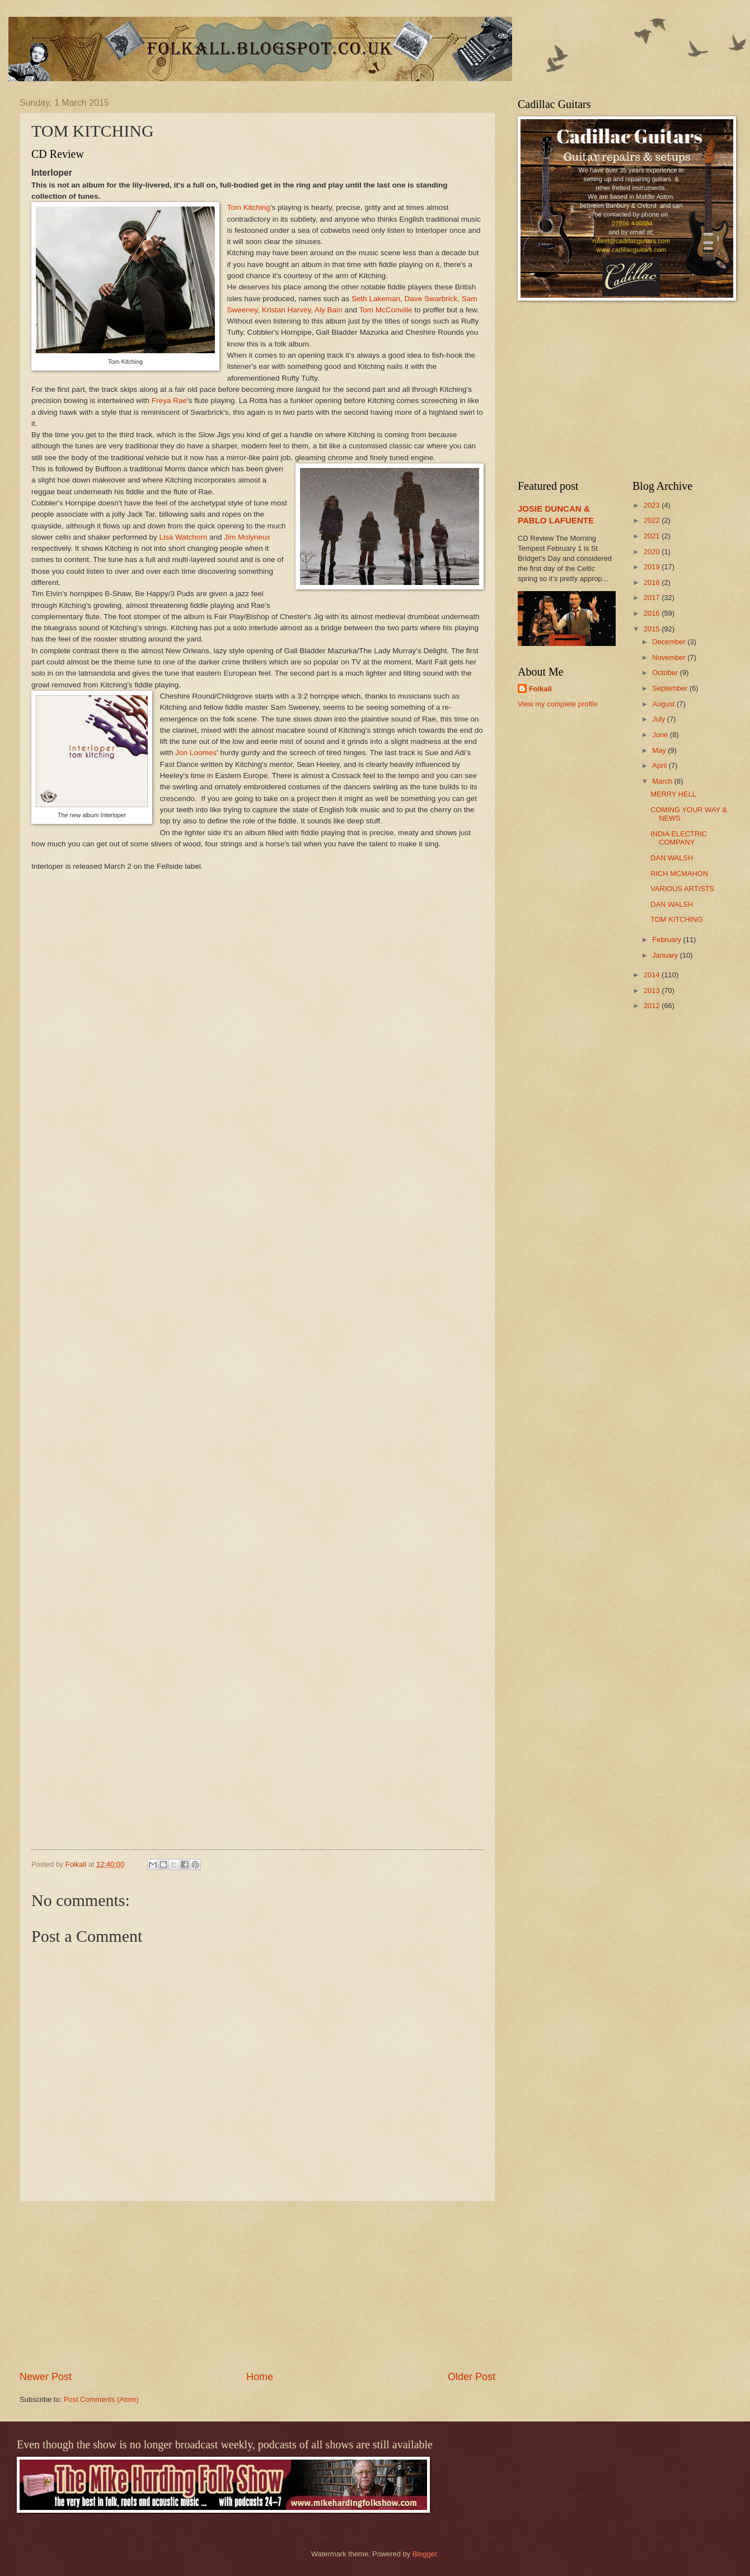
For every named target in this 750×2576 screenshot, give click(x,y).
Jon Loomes (196, 752)
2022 (653, 520)
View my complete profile (558, 704)
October (665, 672)
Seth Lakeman (374, 298)
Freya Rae (169, 400)
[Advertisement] (257, 2286)
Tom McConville (385, 310)
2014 (653, 975)
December (669, 642)
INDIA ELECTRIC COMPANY (678, 838)
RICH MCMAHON (679, 873)
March (663, 781)
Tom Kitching (248, 207)
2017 (653, 597)
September (671, 688)
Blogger (424, 2554)
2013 (653, 990)
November (669, 657)
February (667, 939)
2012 (653, 1005)
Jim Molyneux (247, 537)
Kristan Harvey (286, 310)
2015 (653, 629)
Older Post (471, 2376)
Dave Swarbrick (431, 298)
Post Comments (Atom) (101, 2399)
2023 (653, 505)
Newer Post (46, 2376)
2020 (653, 551)
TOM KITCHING (676, 919)
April (660, 765)
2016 (653, 613)
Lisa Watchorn (183, 537)
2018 (653, 582)
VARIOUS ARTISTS (682, 888)
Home (259, 2376)
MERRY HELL (673, 794)
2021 (653, 536)
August (664, 704)
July (659, 719)
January (665, 955)
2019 (653, 567)
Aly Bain (329, 310)
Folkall (540, 689)
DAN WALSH (671, 858)
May (660, 750)
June (661, 734)
